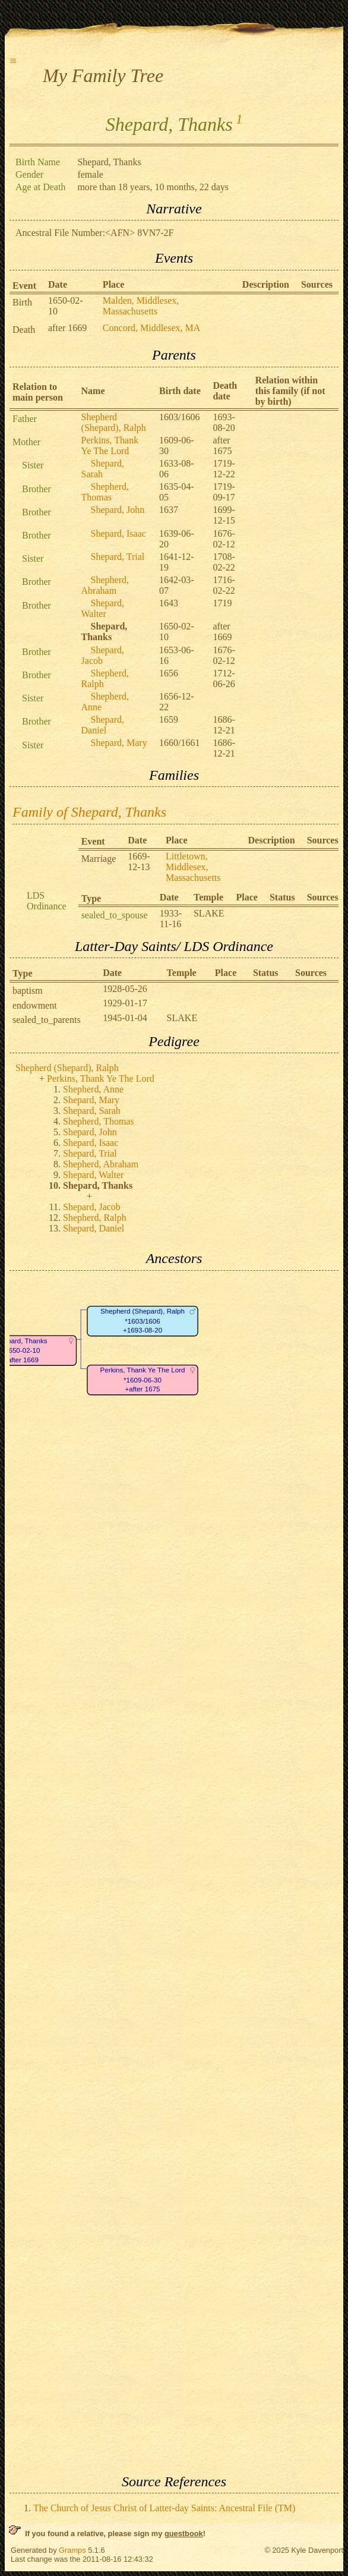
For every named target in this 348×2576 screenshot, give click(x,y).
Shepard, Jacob (102, 655)
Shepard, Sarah (102, 468)
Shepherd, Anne (93, 1089)
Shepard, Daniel (102, 724)
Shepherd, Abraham (105, 585)
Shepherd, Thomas (105, 491)
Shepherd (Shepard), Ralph (113, 422)
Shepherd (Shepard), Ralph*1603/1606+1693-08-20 (142, 1320)
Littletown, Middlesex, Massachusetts (193, 867)
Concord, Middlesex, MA (151, 328)
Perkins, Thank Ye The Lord (110, 445)
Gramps (72, 2550)
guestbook (183, 2533)
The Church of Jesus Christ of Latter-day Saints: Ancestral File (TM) (164, 2508)
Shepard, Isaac (118, 533)
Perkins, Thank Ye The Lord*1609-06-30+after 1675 (142, 1379)
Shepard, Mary (119, 743)
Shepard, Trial (118, 557)
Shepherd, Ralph (94, 1218)
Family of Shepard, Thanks (89, 812)
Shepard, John (118, 510)
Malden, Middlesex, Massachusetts (141, 305)
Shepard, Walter (102, 608)
